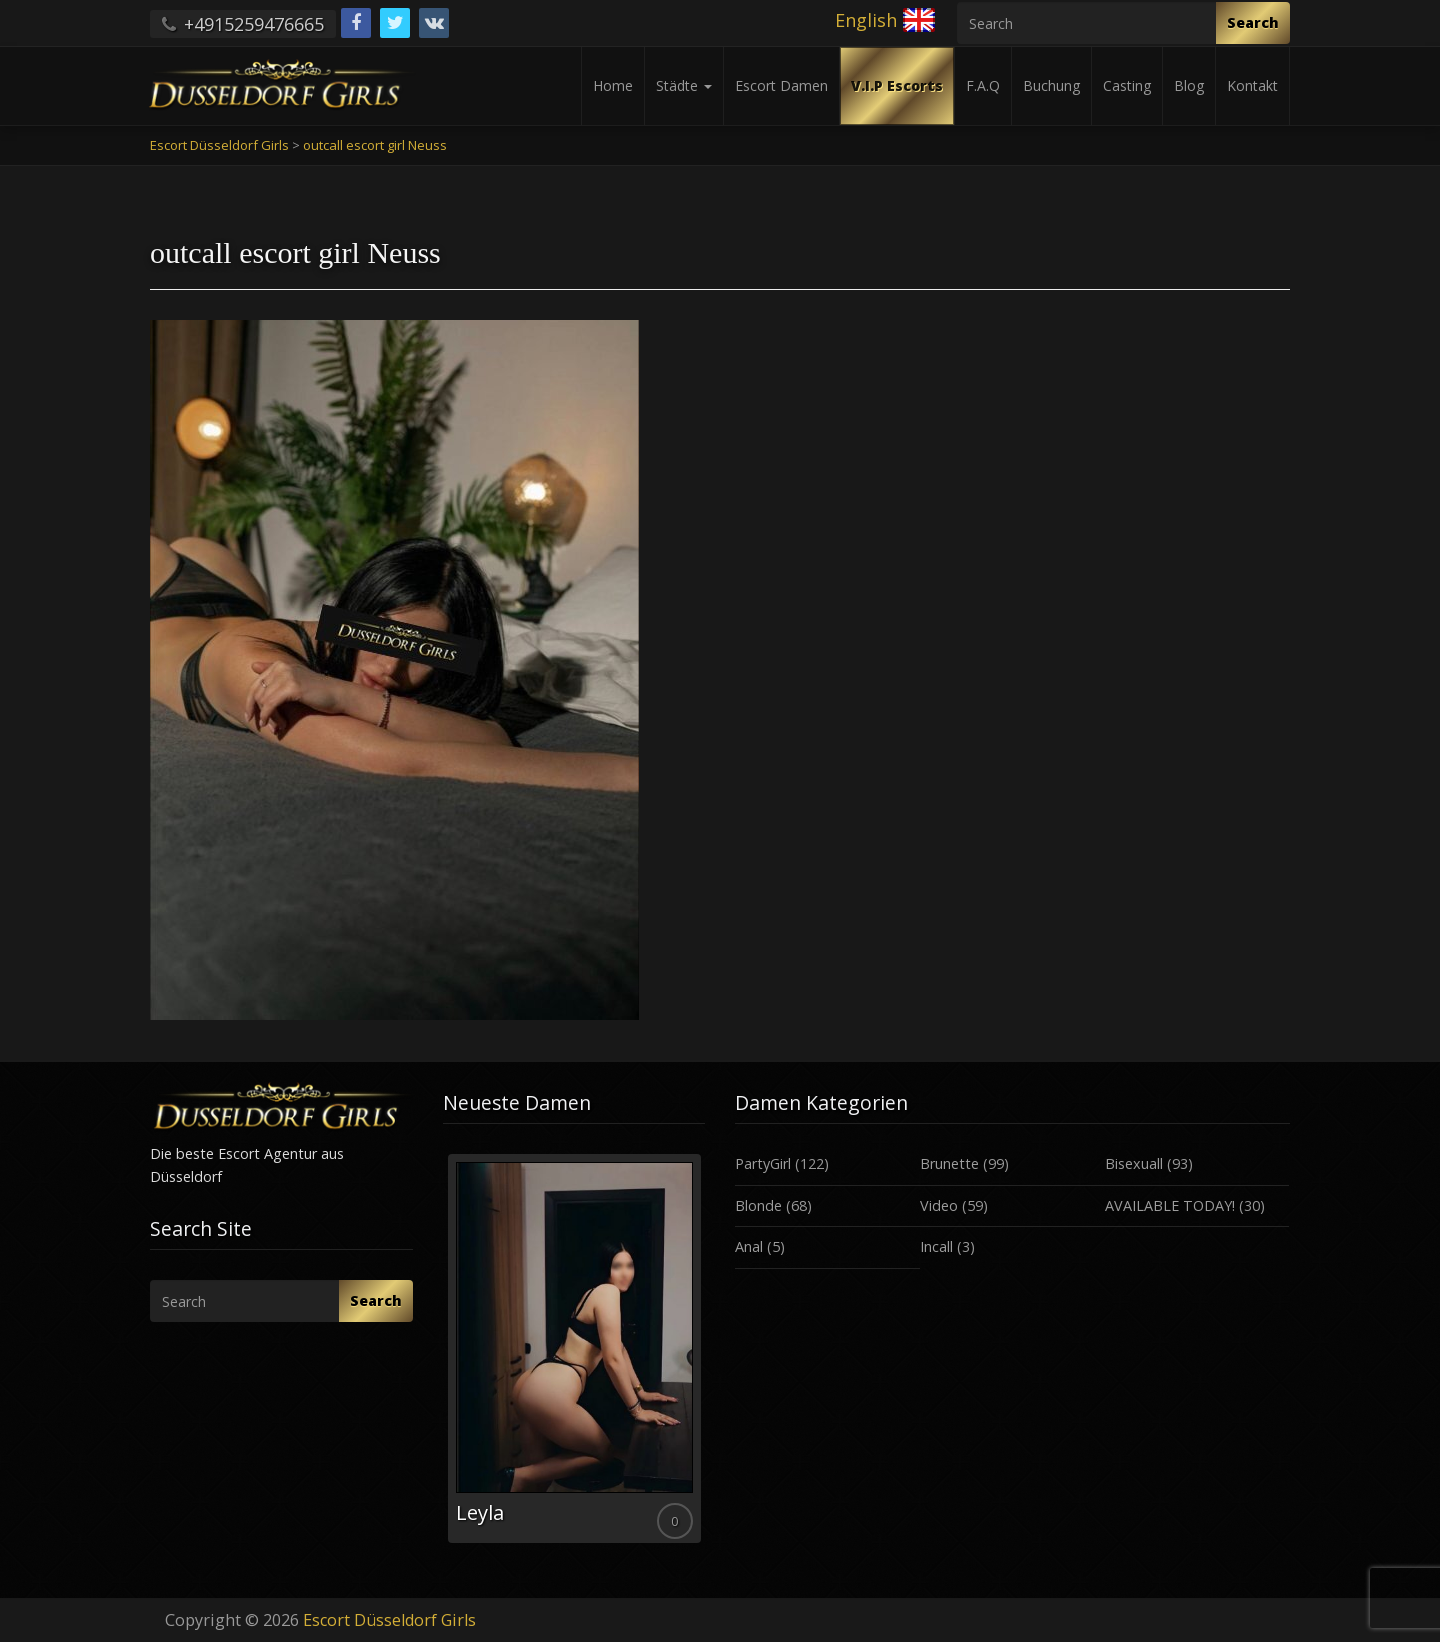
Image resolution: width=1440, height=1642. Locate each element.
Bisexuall (1134, 1163)
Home (613, 85)
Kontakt (1252, 85)
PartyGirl (763, 1163)
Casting (1127, 85)
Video (939, 1205)
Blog (1189, 85)
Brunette (949, 1163)
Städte (684, 85)
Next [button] (705, 1356)
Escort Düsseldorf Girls (389, 1620)
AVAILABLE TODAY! (1170, 1205)
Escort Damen (781, 85)
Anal (749, 1246)
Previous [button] (443, 1356)
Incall (936, 1246)
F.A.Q (983, 85)
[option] (574, 1348)
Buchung (1051, 85)
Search (1253, 22)
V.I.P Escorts (897, 85)
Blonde (758, 1205)
